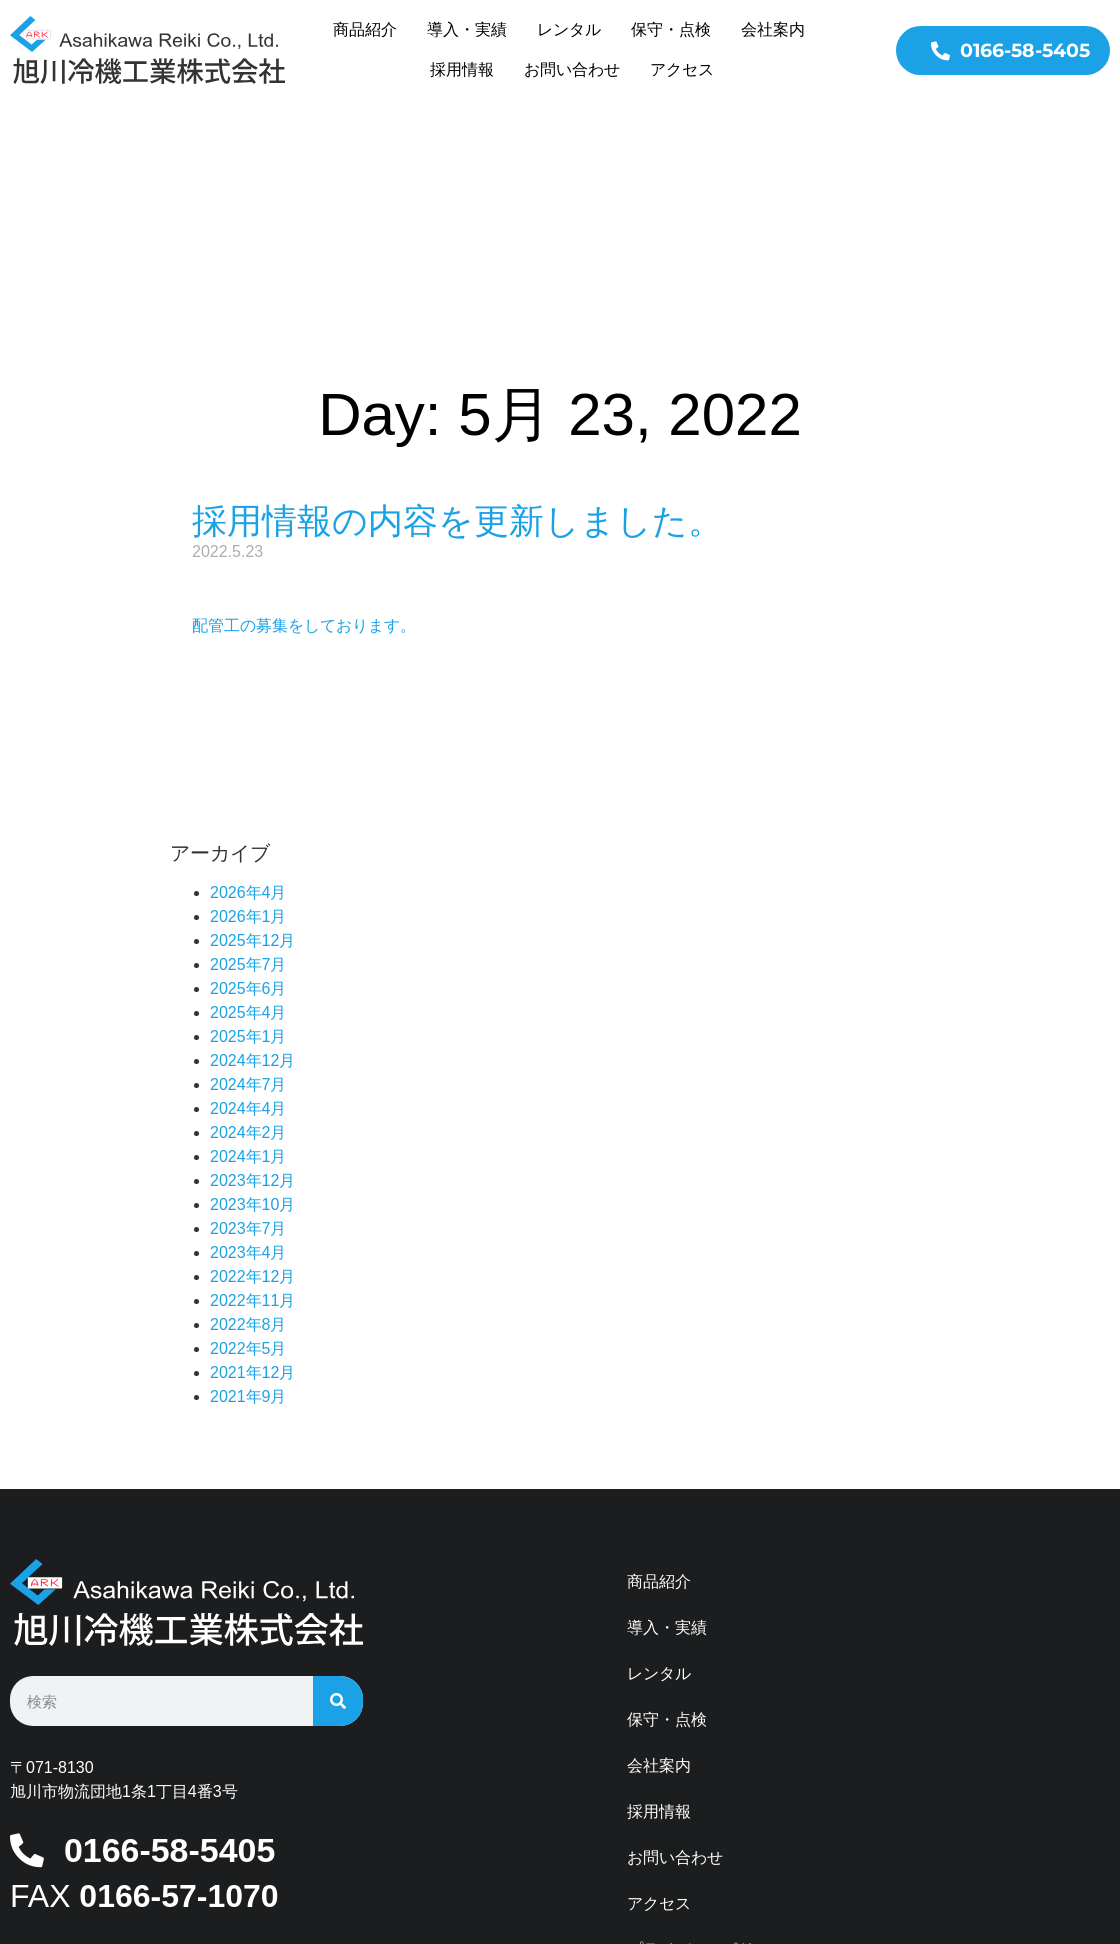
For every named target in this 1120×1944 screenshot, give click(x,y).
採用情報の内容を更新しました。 (457, 345)
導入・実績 (467, 29)
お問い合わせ (572, 69)
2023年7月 (248, 1053)
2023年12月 (252, 1005)
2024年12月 (252, 885)
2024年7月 (248, 909)
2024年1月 (248, 981)
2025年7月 (248, 789)
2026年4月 (248, 717)
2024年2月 (248, 957)
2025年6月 (248, 813)
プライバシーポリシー (707, 1774)
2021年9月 (248, 1221)
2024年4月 (248, 933)
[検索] (338, 1526)
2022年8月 (248, 1149)
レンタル (569, 29)
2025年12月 (252, 765)
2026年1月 (248, 741)
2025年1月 (248, 861)
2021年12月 (252, 1197)
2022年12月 (252, 1101)
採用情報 (462, 69)
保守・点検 (671, 29)
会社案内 (773, 29)
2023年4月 (248, 1077)
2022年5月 (248, 1173)
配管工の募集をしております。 (304, 450)
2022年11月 (252, 1125)
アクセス (682, 69)
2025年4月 (248, 837)
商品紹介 (365, 29)
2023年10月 (252, 1029)
